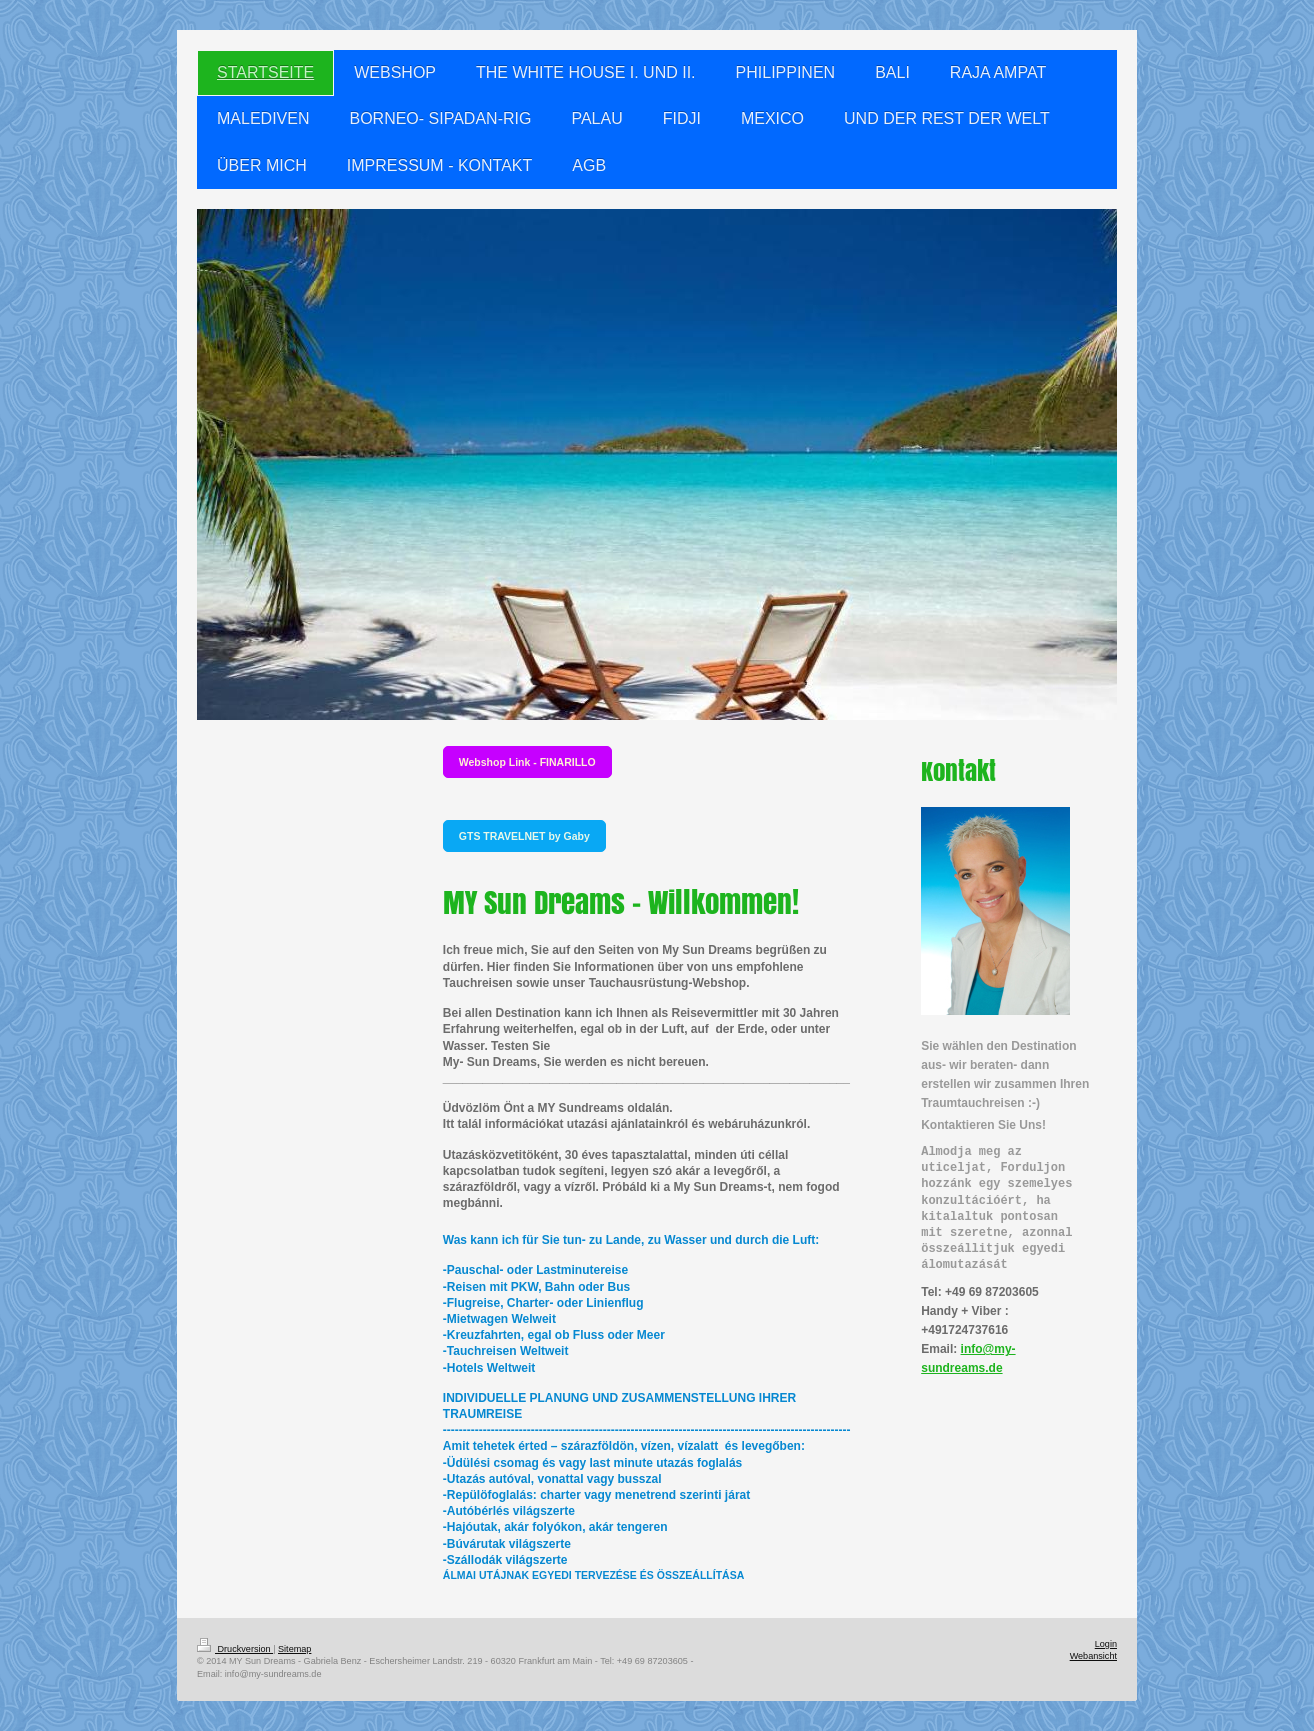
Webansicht (1093, 1656)
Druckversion (235, 1649)
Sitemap (294, 1649)
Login (1106, 1644)
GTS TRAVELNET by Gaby (524, 836)
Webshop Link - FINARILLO (527, 762)
